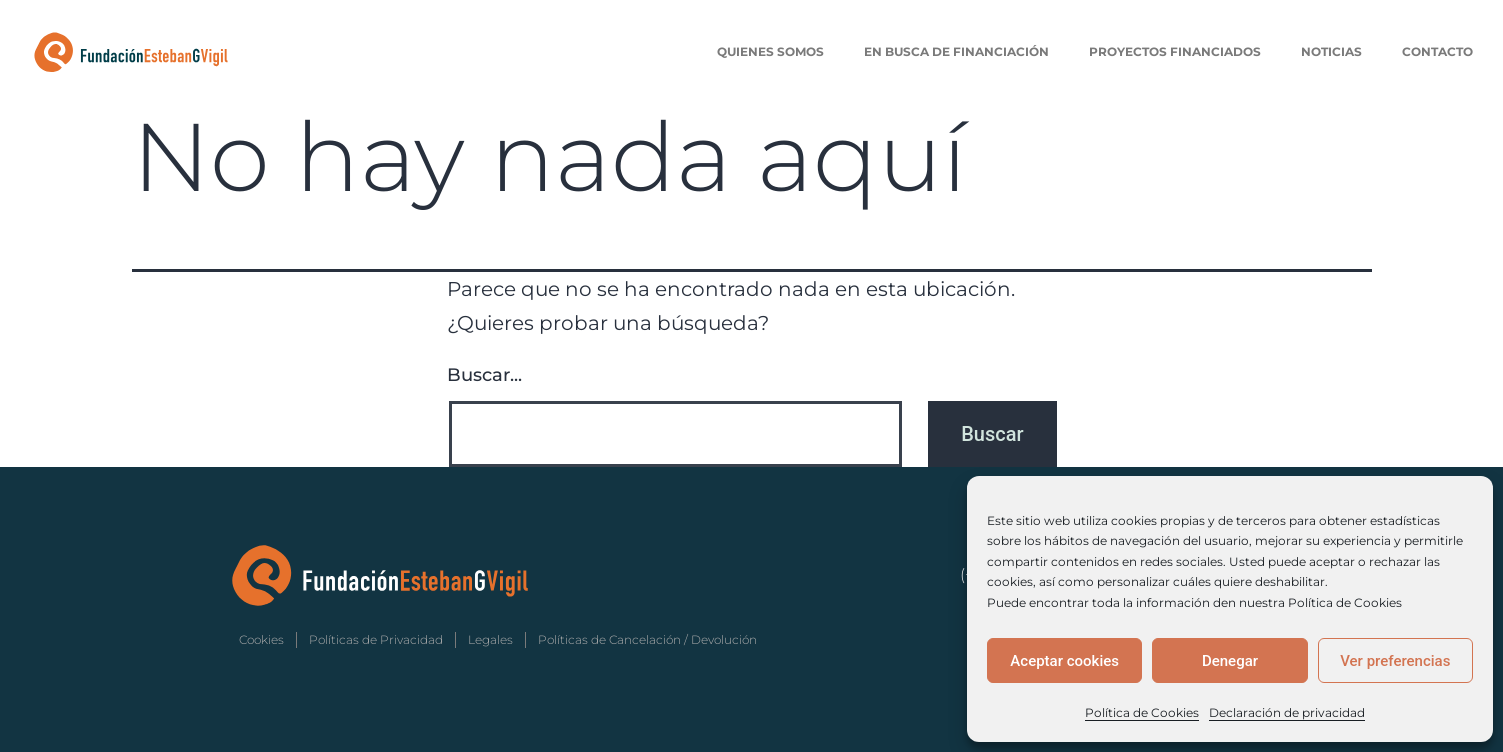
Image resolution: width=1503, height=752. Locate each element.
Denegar (1230, 661)
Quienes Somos (770, 51)
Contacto (1437, 51)
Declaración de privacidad (1287, 712)
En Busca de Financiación (956, 51)
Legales (490, 639)
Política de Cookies (1142, 712)
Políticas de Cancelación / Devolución (647, 639)
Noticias (1331, 51)
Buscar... (484, 375)
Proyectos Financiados (1175, 51)
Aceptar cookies (1064, 661)
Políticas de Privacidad (376, 639)
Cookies (261, 639)
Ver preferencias (1395, 661)
